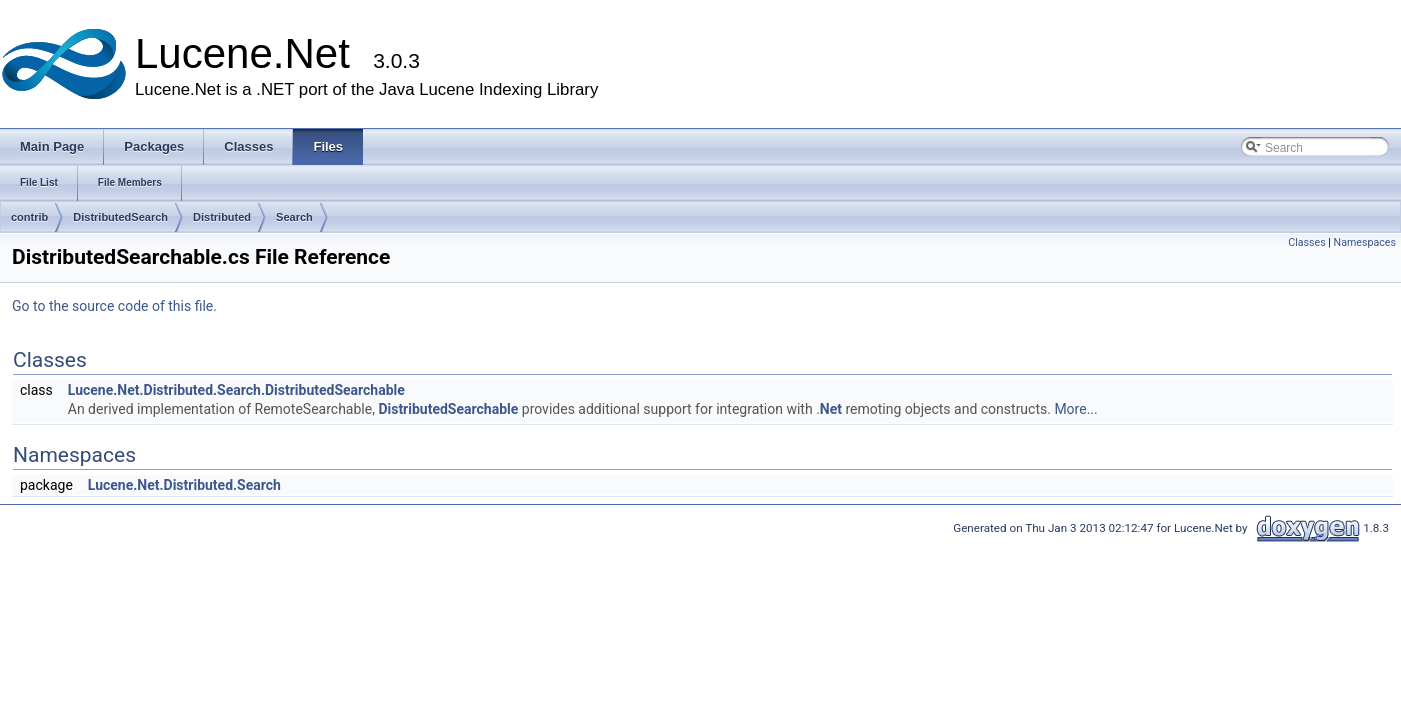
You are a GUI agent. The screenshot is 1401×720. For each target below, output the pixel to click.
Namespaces (1365, 242)
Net (831, 409)
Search (294, 217)
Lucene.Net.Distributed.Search (184, 485)
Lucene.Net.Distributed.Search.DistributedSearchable (236, 390)
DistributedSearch (120, 217)
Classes (1306, 242)
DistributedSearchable (448, 409)
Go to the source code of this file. (114, 306)
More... (1075, 409)
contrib (29, 217)
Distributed (222, 217)
